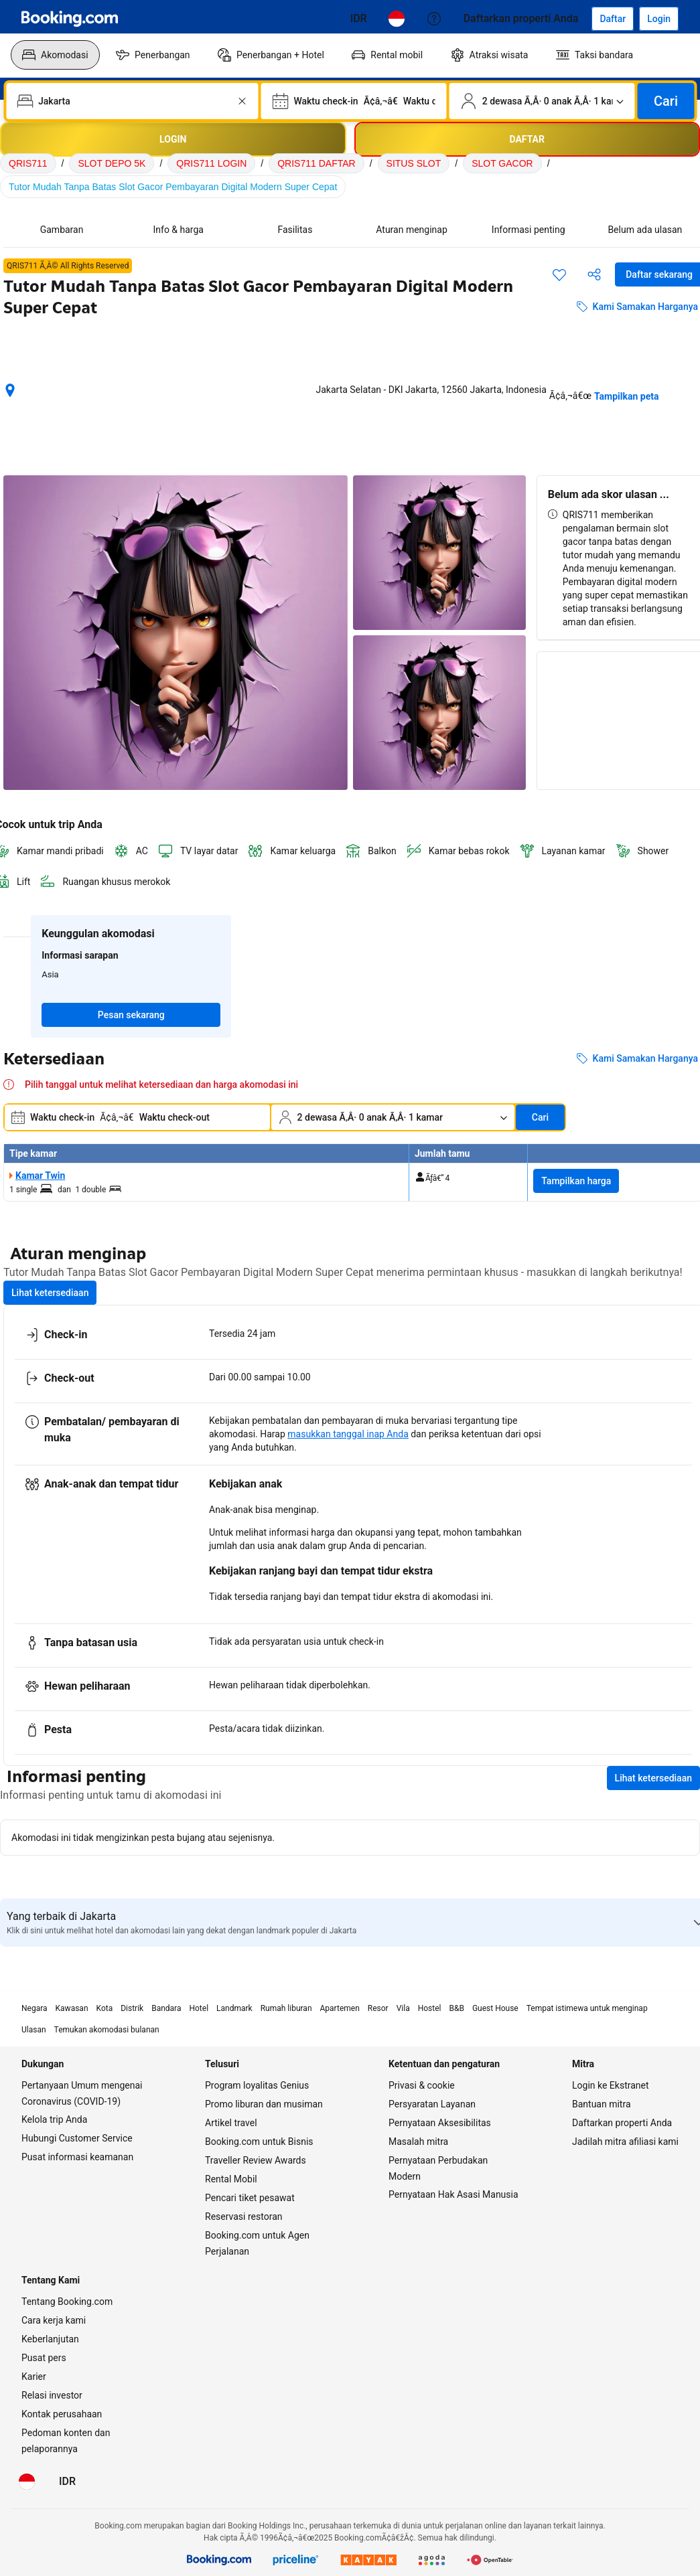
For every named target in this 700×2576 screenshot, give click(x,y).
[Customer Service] (434, 19)
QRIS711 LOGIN (211, 163)
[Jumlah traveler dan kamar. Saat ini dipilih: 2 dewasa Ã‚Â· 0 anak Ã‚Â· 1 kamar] (542, 101)
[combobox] (133, 101)
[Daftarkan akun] (612, 19)
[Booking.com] (69, 19)
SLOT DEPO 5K (111, 163)
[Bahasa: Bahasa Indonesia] (396, 19)
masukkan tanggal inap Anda (347, 1434)
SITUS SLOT (414, 163)
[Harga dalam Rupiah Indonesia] (358, 19)
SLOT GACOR (502, 163)
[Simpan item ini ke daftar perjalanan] (559, 274)
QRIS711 (28, 163)
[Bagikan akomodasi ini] (594, 274)
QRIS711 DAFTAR (316, 163)
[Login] (659, 19)
